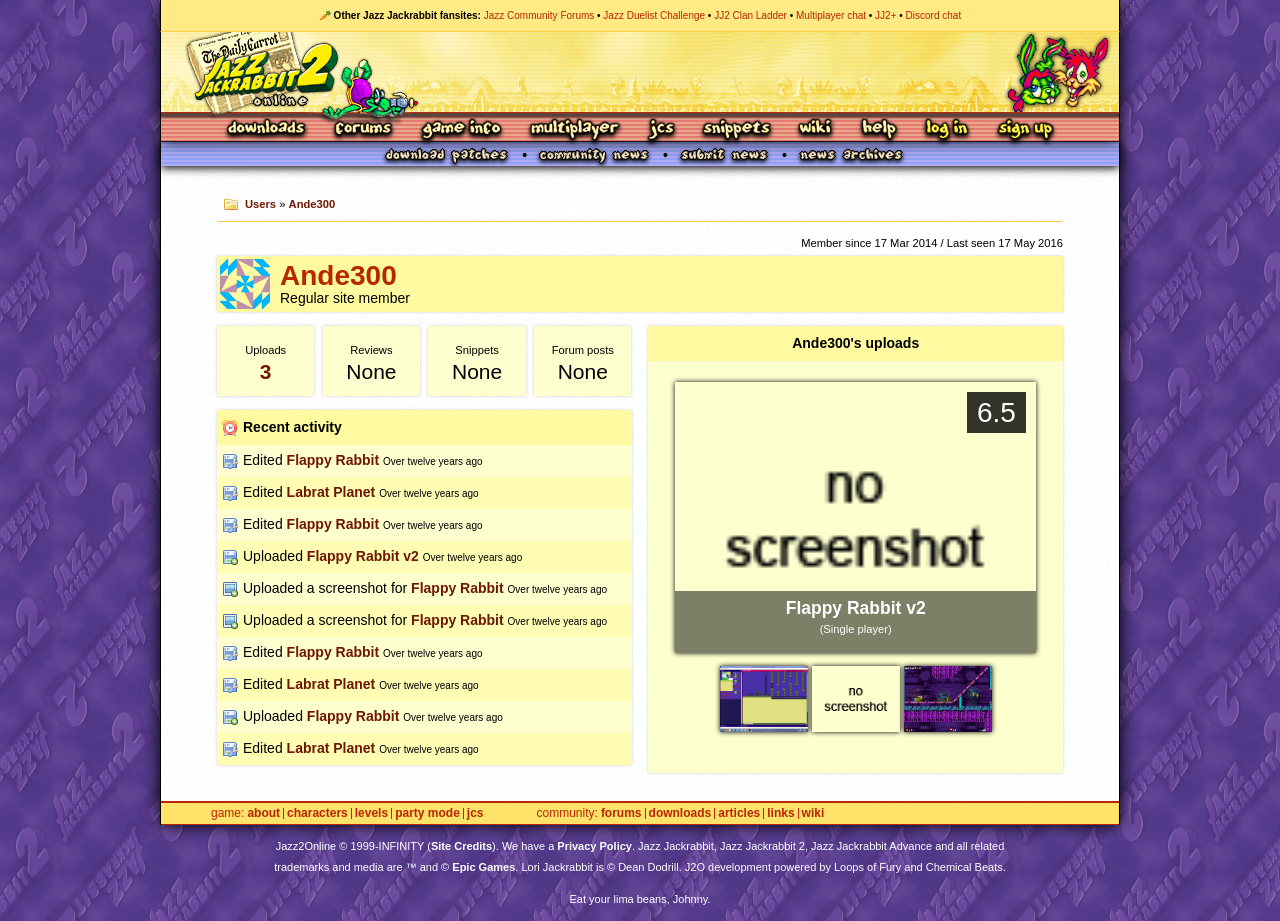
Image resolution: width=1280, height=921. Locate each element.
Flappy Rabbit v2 (363, 556)
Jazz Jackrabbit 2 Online (639, 72)
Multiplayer (574, 129)
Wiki (816, 129)
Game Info (461, 129)
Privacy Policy (594, 846)
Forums (364, 129)
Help (879, 129)
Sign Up (1025, 129)
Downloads (267, 129)
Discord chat (934, 15)
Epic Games (483, 867)
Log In (947, 129)
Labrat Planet (331, 492)
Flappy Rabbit (333, 460)
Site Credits (461, 846)
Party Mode (427, 813)
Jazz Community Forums (539, 15)
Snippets (737, 129)
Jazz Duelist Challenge (654, 15)
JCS (661, 129)
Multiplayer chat (831, 15)
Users (260, 204)
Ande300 (312, 204)
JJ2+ (885, 15)
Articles (739, 813)
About (263, 813)
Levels (371, 813)
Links (780, 813)
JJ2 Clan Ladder (750, 15)
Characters (317, 813)
